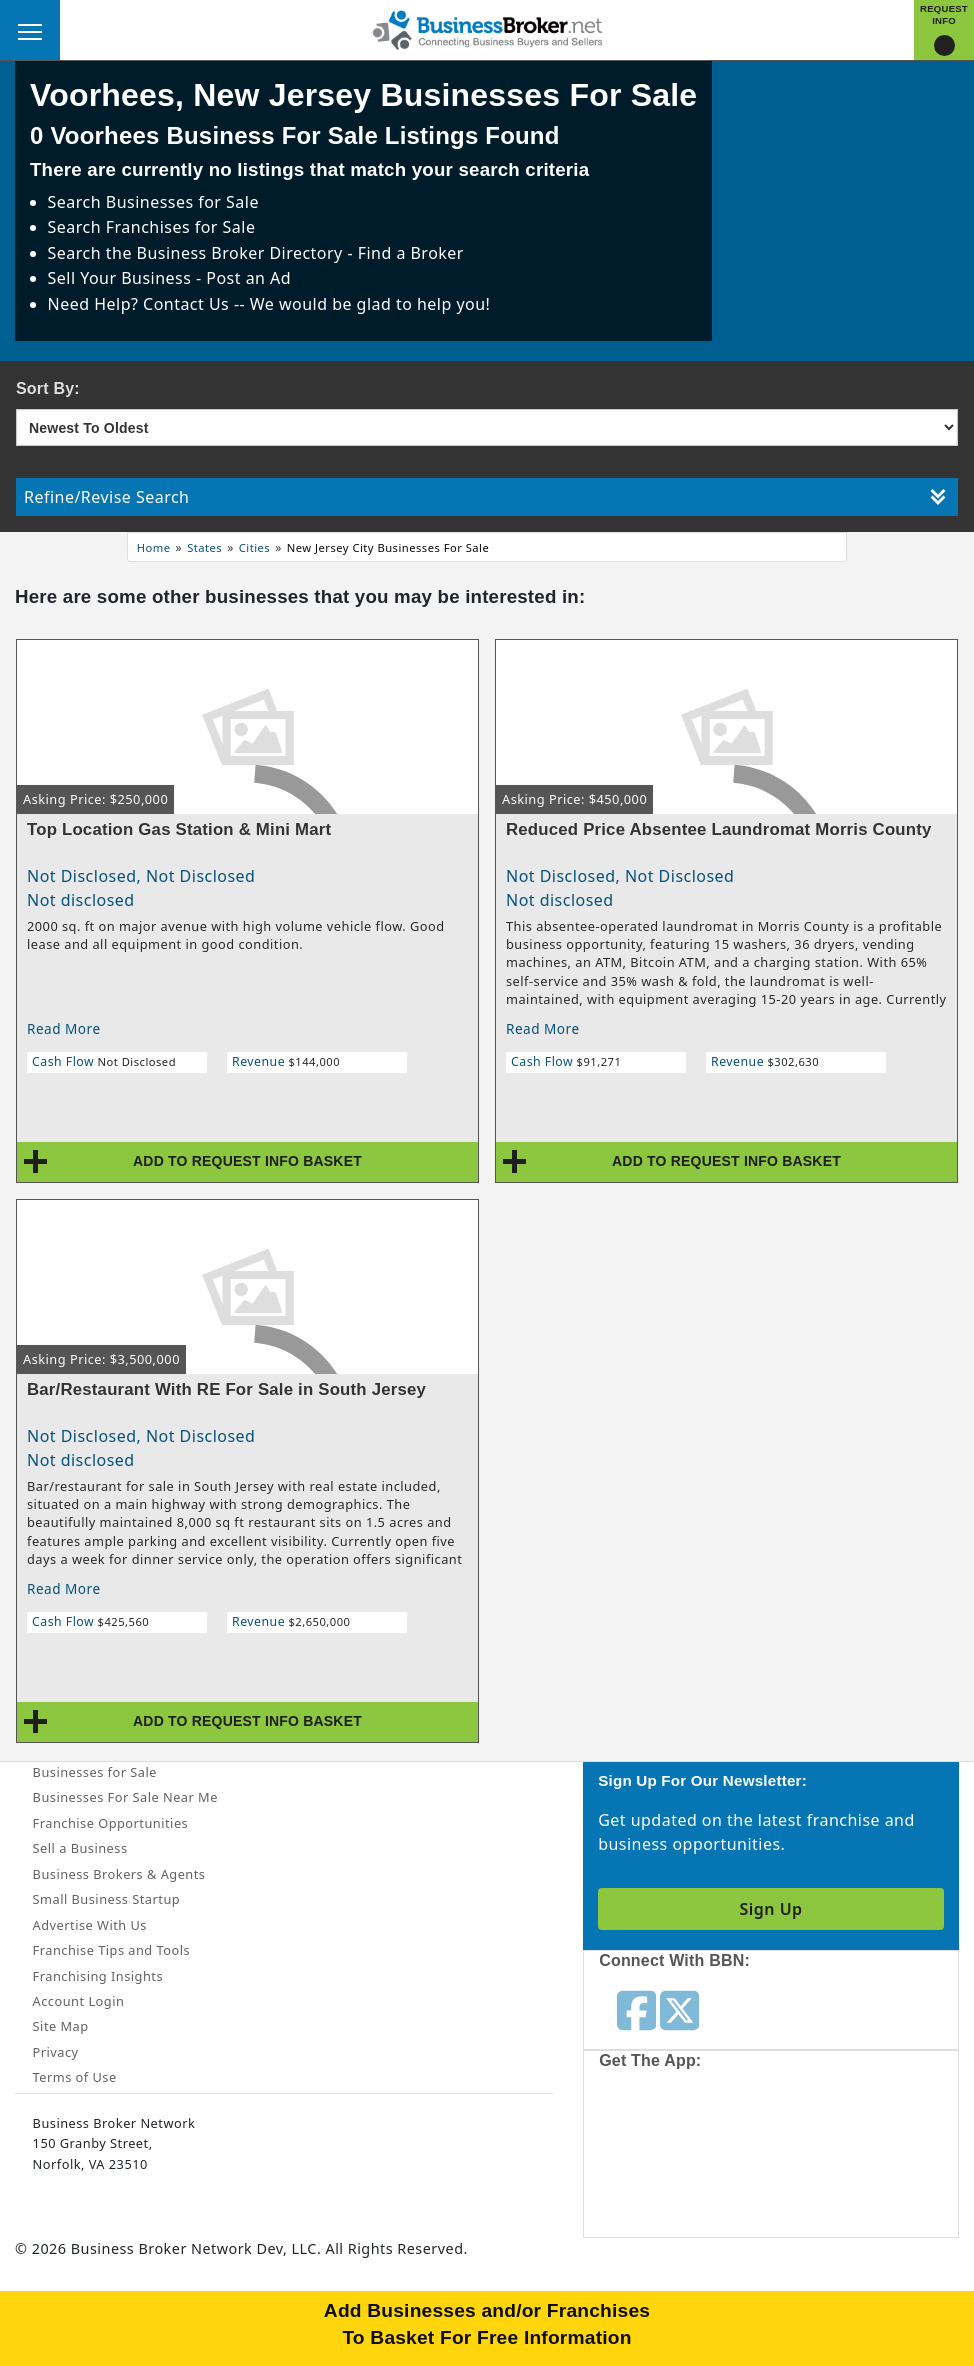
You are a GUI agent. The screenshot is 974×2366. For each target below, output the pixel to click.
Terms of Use (75, 2077)
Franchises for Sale (181, 227)
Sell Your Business (122, 278)
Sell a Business (80, 1848)
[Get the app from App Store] (689, 2159)
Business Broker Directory (240, 253)
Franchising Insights (98, 1976)
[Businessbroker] (487, 28)
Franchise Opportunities (111, 1823)
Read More (64, 1028)
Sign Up (771, 1909)
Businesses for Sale (182, 202)
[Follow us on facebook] (636, 2009)
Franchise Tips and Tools (111, 1950)
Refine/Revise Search (485, 497)
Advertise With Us (90, 1925)
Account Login (79, 2001)
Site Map (61, 2026)
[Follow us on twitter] (679, 2009)
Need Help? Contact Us (141, 304)
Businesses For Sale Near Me (125, 1797)
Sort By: (48, 388)
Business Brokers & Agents (119, 1874)
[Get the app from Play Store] (837, 2159)
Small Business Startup (107, 1899)
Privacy (56, 2052)
